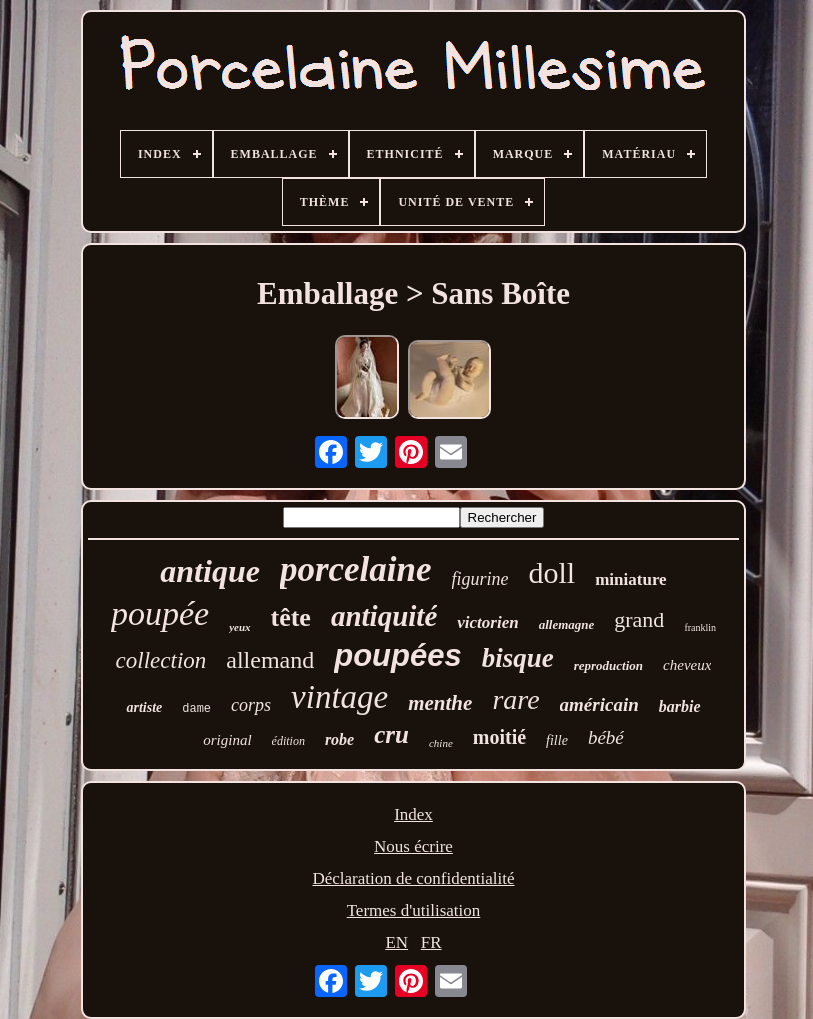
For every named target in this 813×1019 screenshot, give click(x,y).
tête (291, 617)
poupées (397, 655)
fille (557, 740)
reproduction (608, 665)
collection (161, 660)
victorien (487, 622)
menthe (440, 703)
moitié (499, 737)
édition (288, 741)
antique (210, 571)
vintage (339, 697)
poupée (160, 613)
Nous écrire (413, 846)
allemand (270, 660)
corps (251, 705)
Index (413, 814)
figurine (480, 579)
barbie (680, 706)
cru (391, 734)
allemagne (567, 624)
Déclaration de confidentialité (413, 878)
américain (599, 704)
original (227, 740)
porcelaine (356, 569)
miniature (630, 579)
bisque (518, 658)
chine (441, 743)
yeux (239, 627)
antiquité (384, 616)
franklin (700, 627)
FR (431, 942)
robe (339, 739)
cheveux (687, 665)
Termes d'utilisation (414, 910)
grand (639, 619)
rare (515, 699)
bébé (606, 737)
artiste (144, 707)
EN (396, 942)
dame (196, 709)
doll (552, 572)
